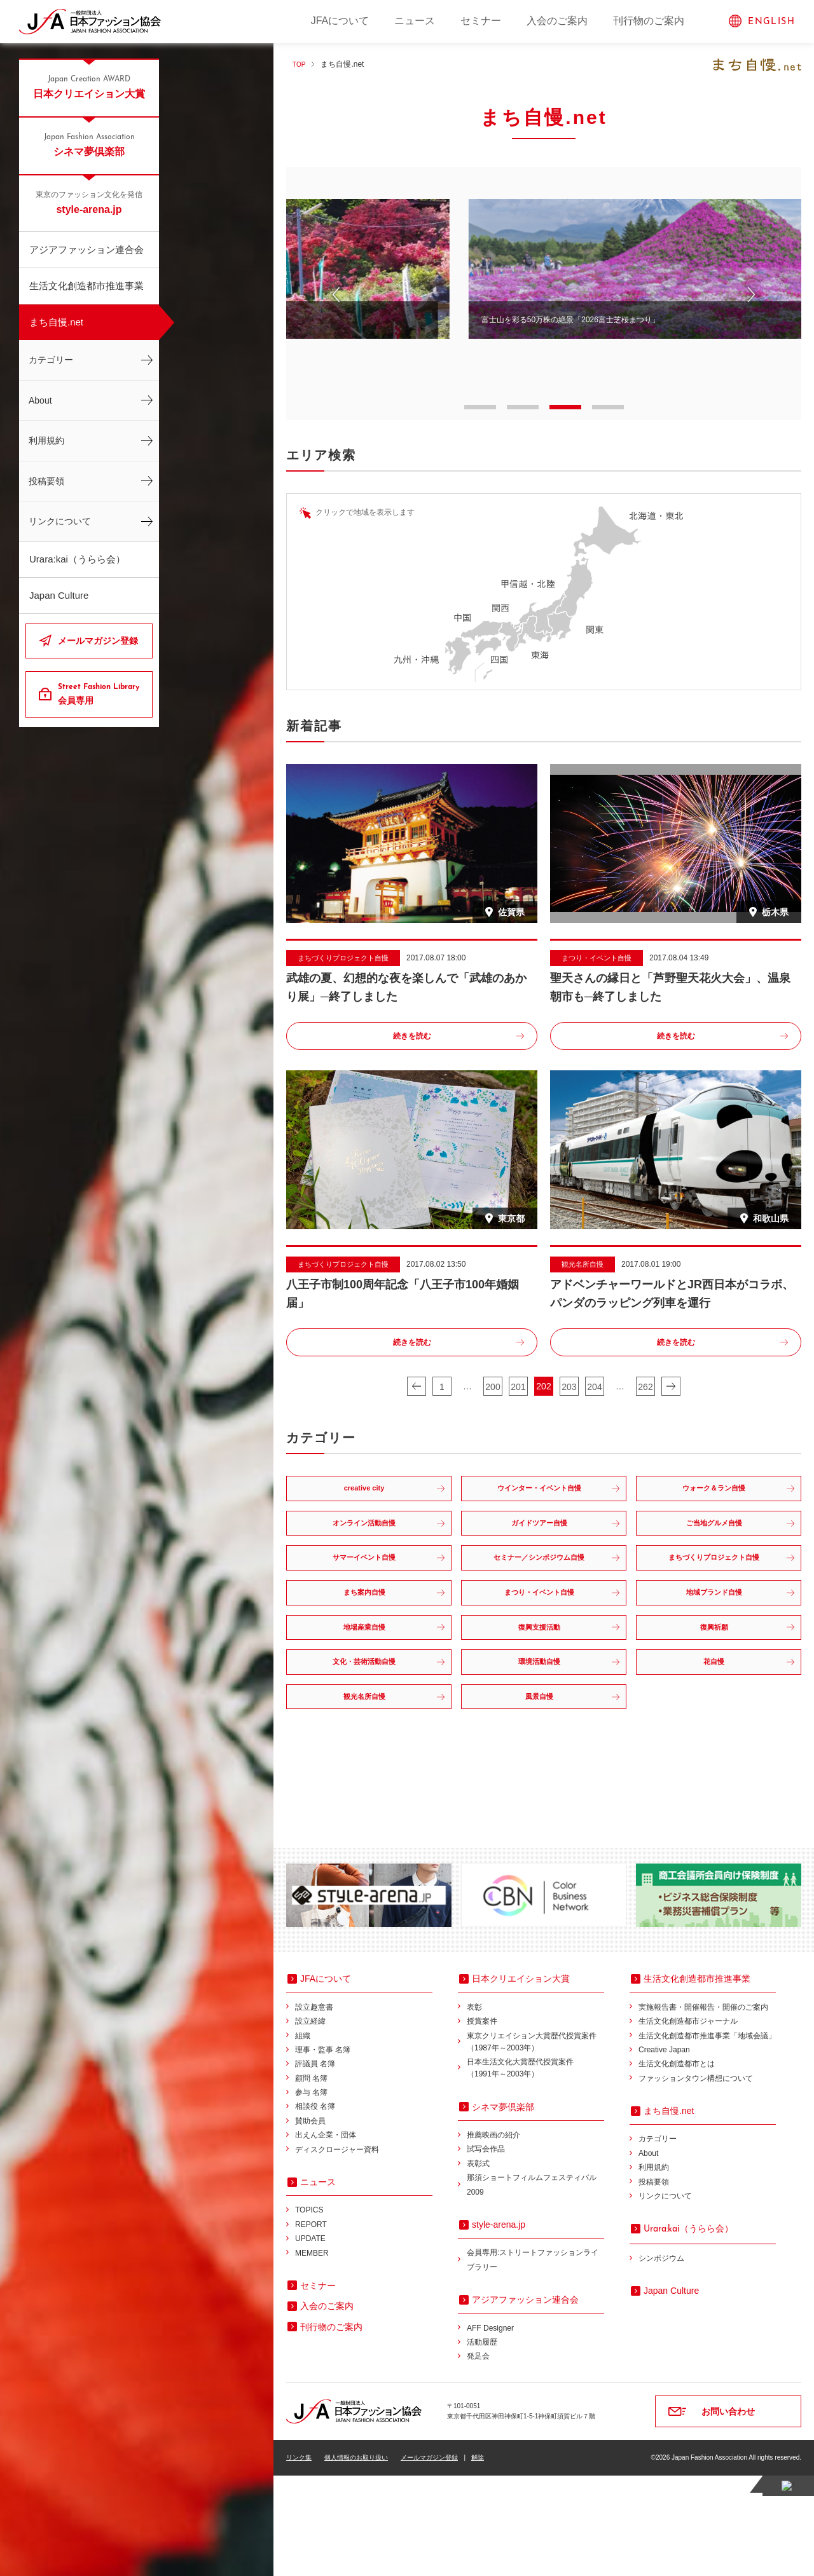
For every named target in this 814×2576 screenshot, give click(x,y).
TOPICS (309, 2311)
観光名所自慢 (365, 1799)
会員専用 (100, 693)
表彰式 (478, 2263)
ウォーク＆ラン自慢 (715, 1496)
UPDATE (310, 2339)
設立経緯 (310, 2122)
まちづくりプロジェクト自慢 (715, 1597)
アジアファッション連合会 (86, 249)
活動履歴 (482, 2443)
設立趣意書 (314, 2107)
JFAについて (340, 20)
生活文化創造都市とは (676, 2164)
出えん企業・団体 (325, 2236)
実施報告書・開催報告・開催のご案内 (703, 2107)
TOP (300, 64)
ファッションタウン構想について (695, 2178)
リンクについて (60, 521)
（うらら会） (688, 2329)
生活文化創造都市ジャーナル (688, 2122)
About (40, 400)
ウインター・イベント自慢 (540, 1496)
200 (492, 1387)
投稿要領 (46, 481)
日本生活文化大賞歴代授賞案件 (535, 2170)
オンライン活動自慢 (366, 1547)
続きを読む (412, 1037)
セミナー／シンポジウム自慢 (540, 1597)
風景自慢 (540, 1799)
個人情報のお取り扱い (356, 2557)
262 (645, 1387)
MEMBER (312, 2353)
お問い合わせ (728, 2512)
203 (569, 1387)
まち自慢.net (56, 322)
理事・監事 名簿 (322, 2150)
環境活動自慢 (540, 1748)
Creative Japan (664, 2150)
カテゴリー (51, 360)
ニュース (414, 20)
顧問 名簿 (311, 2178)
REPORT (311, 2324)
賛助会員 (310, 2221)
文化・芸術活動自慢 (366, 1748)
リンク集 (299, 2557)
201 (518, 1387)
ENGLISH (771, 22)
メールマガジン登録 (98, 641)
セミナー (480, 20)
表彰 (474, 2107)
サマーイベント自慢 (366, 1597)
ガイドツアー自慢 (540, 1547)
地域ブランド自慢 (715, 1647)
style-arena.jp (89, 202)
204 (594, 1387)
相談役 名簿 (315, 2207)
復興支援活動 (540, 1698)
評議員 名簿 (315, 2164)
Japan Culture (58, 595)
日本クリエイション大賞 (89, 86)
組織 (302, 2136)
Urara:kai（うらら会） (77, 559)
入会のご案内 (557, 20)
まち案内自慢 (365, 1647)
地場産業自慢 (365, 1698)
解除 (477, 2557)
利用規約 (46, 440)
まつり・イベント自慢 (540, 1647)
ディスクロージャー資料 (337, 2249)
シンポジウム (661, 2358)
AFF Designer (490, 2428)
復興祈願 (715, 1698)
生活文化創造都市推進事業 (86, 285)
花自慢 (715, 1748)
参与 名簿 (311, 2193)
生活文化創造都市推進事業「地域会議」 (707, 2136)
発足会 (478, 2457)
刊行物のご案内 (648, 20)
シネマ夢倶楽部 (89, 144)
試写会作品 (486, 2249)
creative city (366, 1496)
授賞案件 (482, 2122)
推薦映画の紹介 (493, 2236)
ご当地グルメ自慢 (715, 1547)
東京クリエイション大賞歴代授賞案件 (535, 2143)
